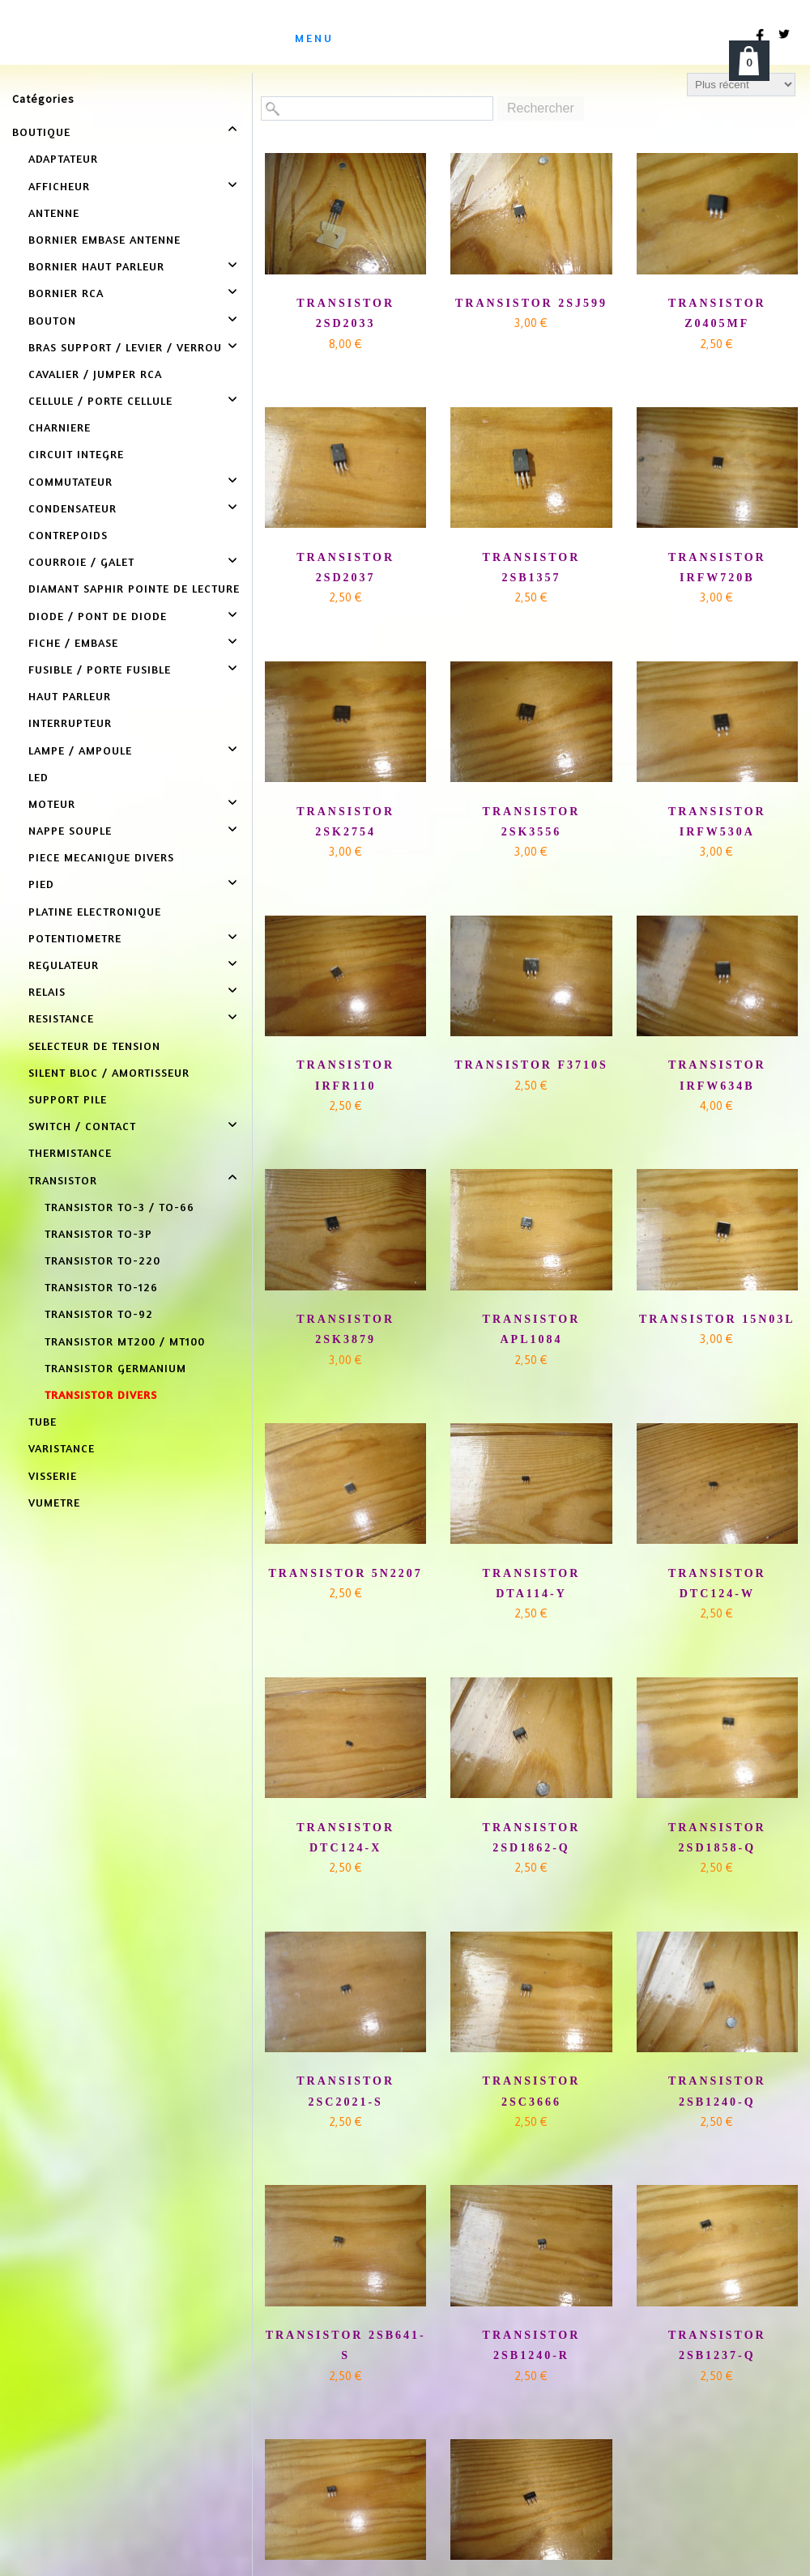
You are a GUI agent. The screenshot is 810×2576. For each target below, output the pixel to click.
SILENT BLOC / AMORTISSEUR (109, 1072)
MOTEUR (51, 803)
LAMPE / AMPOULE (80, 750)
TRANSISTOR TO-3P (98, 1233)
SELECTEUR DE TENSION (94, 1045)
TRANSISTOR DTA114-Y (532, 1583)
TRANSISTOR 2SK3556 (532, 822)
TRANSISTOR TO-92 (99, 1313)
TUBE (42, 1421)
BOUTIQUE (41, 131)
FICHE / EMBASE (73, 642)
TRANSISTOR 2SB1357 (532, 567)
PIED (41, 884)
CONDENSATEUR (72, 508)
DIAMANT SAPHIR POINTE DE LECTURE (134, 588)
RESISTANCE (61, 1018)
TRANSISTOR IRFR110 (345, 1075)
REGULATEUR (63, 964)
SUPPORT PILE (67, 1099)
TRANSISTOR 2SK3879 (345, 1329)
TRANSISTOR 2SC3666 (532, 2091)
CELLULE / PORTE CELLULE (100, 400)
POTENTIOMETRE (75, 938)
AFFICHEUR (59, 186)
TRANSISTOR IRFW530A (717, 822)
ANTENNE (53, 212)
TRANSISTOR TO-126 (101, 1287)
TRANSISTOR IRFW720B (717, 567)
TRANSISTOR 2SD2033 (345, 313)
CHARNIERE (59, 427)
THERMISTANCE (70, 1152)
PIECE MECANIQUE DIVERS (101, 857)
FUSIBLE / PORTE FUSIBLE (99, 669)
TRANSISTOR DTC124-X (345, 1837)
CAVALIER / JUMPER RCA (95, 373)
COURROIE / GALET (81, 561)
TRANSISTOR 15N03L (717, 1319)
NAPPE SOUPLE (70, 830)
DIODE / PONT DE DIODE (97, 616)
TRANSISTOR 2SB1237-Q (717, 2345)
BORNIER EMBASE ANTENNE (104, 239)
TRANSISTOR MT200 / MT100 (125, 1341)
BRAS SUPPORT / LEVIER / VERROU (125, 347)
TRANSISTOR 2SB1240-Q (717, 2091)
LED (38, 777)
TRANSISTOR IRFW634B (717, 1075)
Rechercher (540, 108)
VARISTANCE (61, 1448)
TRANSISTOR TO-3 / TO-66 (119, 1207)
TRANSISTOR (62, 1180)
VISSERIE (52, 1475)
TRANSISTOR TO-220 (102, 1260)
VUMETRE (54, 1502)
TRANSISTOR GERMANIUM (115, 1368)
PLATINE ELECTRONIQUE (94, 911)
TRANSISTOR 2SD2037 (345, 567)
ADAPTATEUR (63, 158)
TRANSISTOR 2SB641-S (346, 2345)
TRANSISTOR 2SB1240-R (532, 2345)
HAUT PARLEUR (69, 696)
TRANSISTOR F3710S (531, 1065)
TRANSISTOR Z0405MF (717, 313)
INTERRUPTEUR (70, 722)
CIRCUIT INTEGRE (76, 454)
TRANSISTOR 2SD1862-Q (532, 1837)
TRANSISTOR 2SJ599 (531, 303)
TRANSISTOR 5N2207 (345, 1573)
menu (314, 38)
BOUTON (52, 320)
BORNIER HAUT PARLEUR (96, 266)
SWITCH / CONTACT (82, 1126)
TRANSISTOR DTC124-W (717, 1583)
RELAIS (47, 991)
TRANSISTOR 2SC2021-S (345, 2091)
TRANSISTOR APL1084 (532, 1329)
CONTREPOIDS (68, 535)
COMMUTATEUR (70, 481)
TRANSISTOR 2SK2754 (345, 822)
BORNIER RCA (66, 293)
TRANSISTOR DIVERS (101, 1394)
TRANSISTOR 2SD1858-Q (717, 1837)
